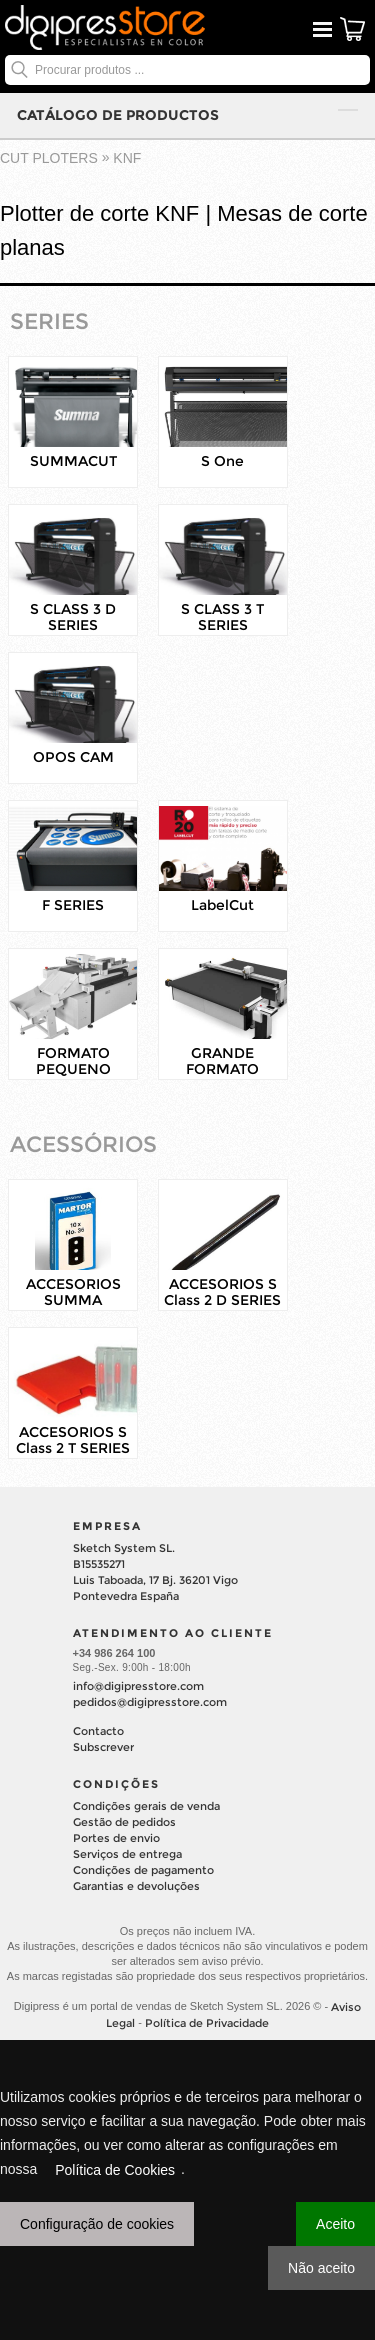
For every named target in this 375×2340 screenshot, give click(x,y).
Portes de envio (116, 1838)
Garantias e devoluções (136, 1886)
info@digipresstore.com (138, 1686)
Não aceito (321, 2268)
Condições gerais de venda (146, 1806)
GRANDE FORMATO (222, 1061)
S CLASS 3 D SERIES (73, 617)
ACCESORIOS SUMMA (73, 1292)
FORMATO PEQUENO (73, 1061)
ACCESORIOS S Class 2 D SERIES (222, 1292)
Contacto (98, 1731)
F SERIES (73, 905)
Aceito (335, 2224)
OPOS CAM (73, 757)
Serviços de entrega (127, 1854)
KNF (127, 158)
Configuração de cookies (97, 2224)
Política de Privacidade (207, 2023)
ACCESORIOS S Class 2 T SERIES (73, 1440)
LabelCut (222, 905)
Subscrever (103, 1747)
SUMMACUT (73, 461)
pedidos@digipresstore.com (150, 1702)
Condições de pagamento (143, 1870)
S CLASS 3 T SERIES (222, 617)
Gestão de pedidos (124, 1822)
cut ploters (49, 158)
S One (222, 461)
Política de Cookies (115, 2170)
